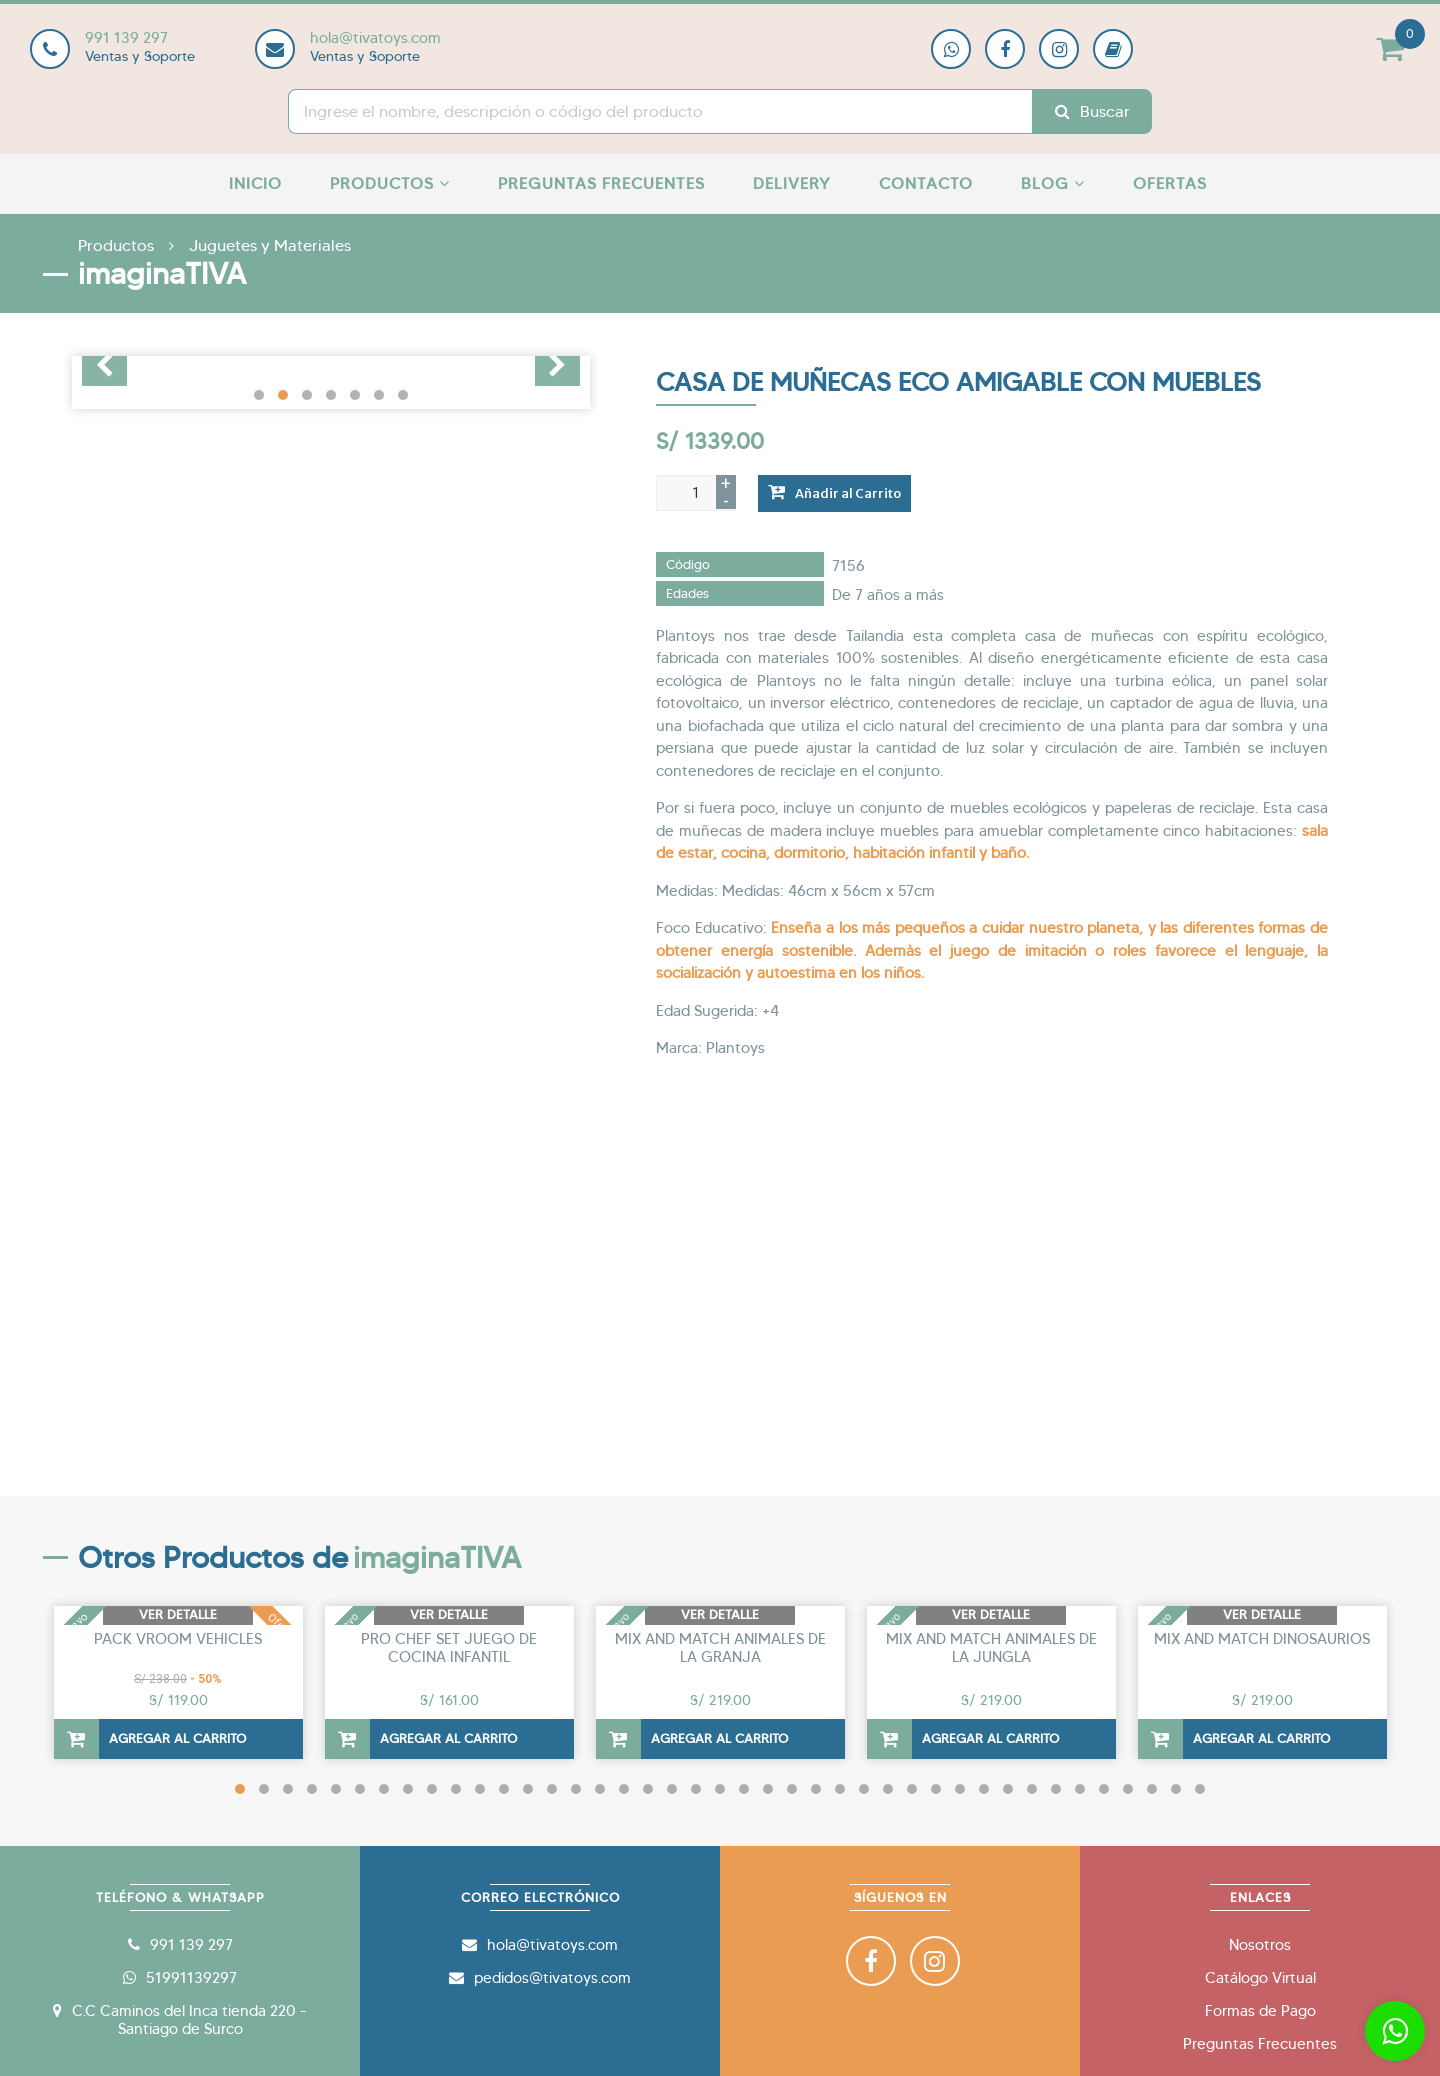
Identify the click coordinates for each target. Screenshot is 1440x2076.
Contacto (926, 183)
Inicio (255, 183)
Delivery (792, 183)
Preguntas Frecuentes (601, 183)
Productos (390, 183)
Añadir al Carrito (834, 492)
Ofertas (1170, 183)
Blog (1053, 183)
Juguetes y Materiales (270, 245)
